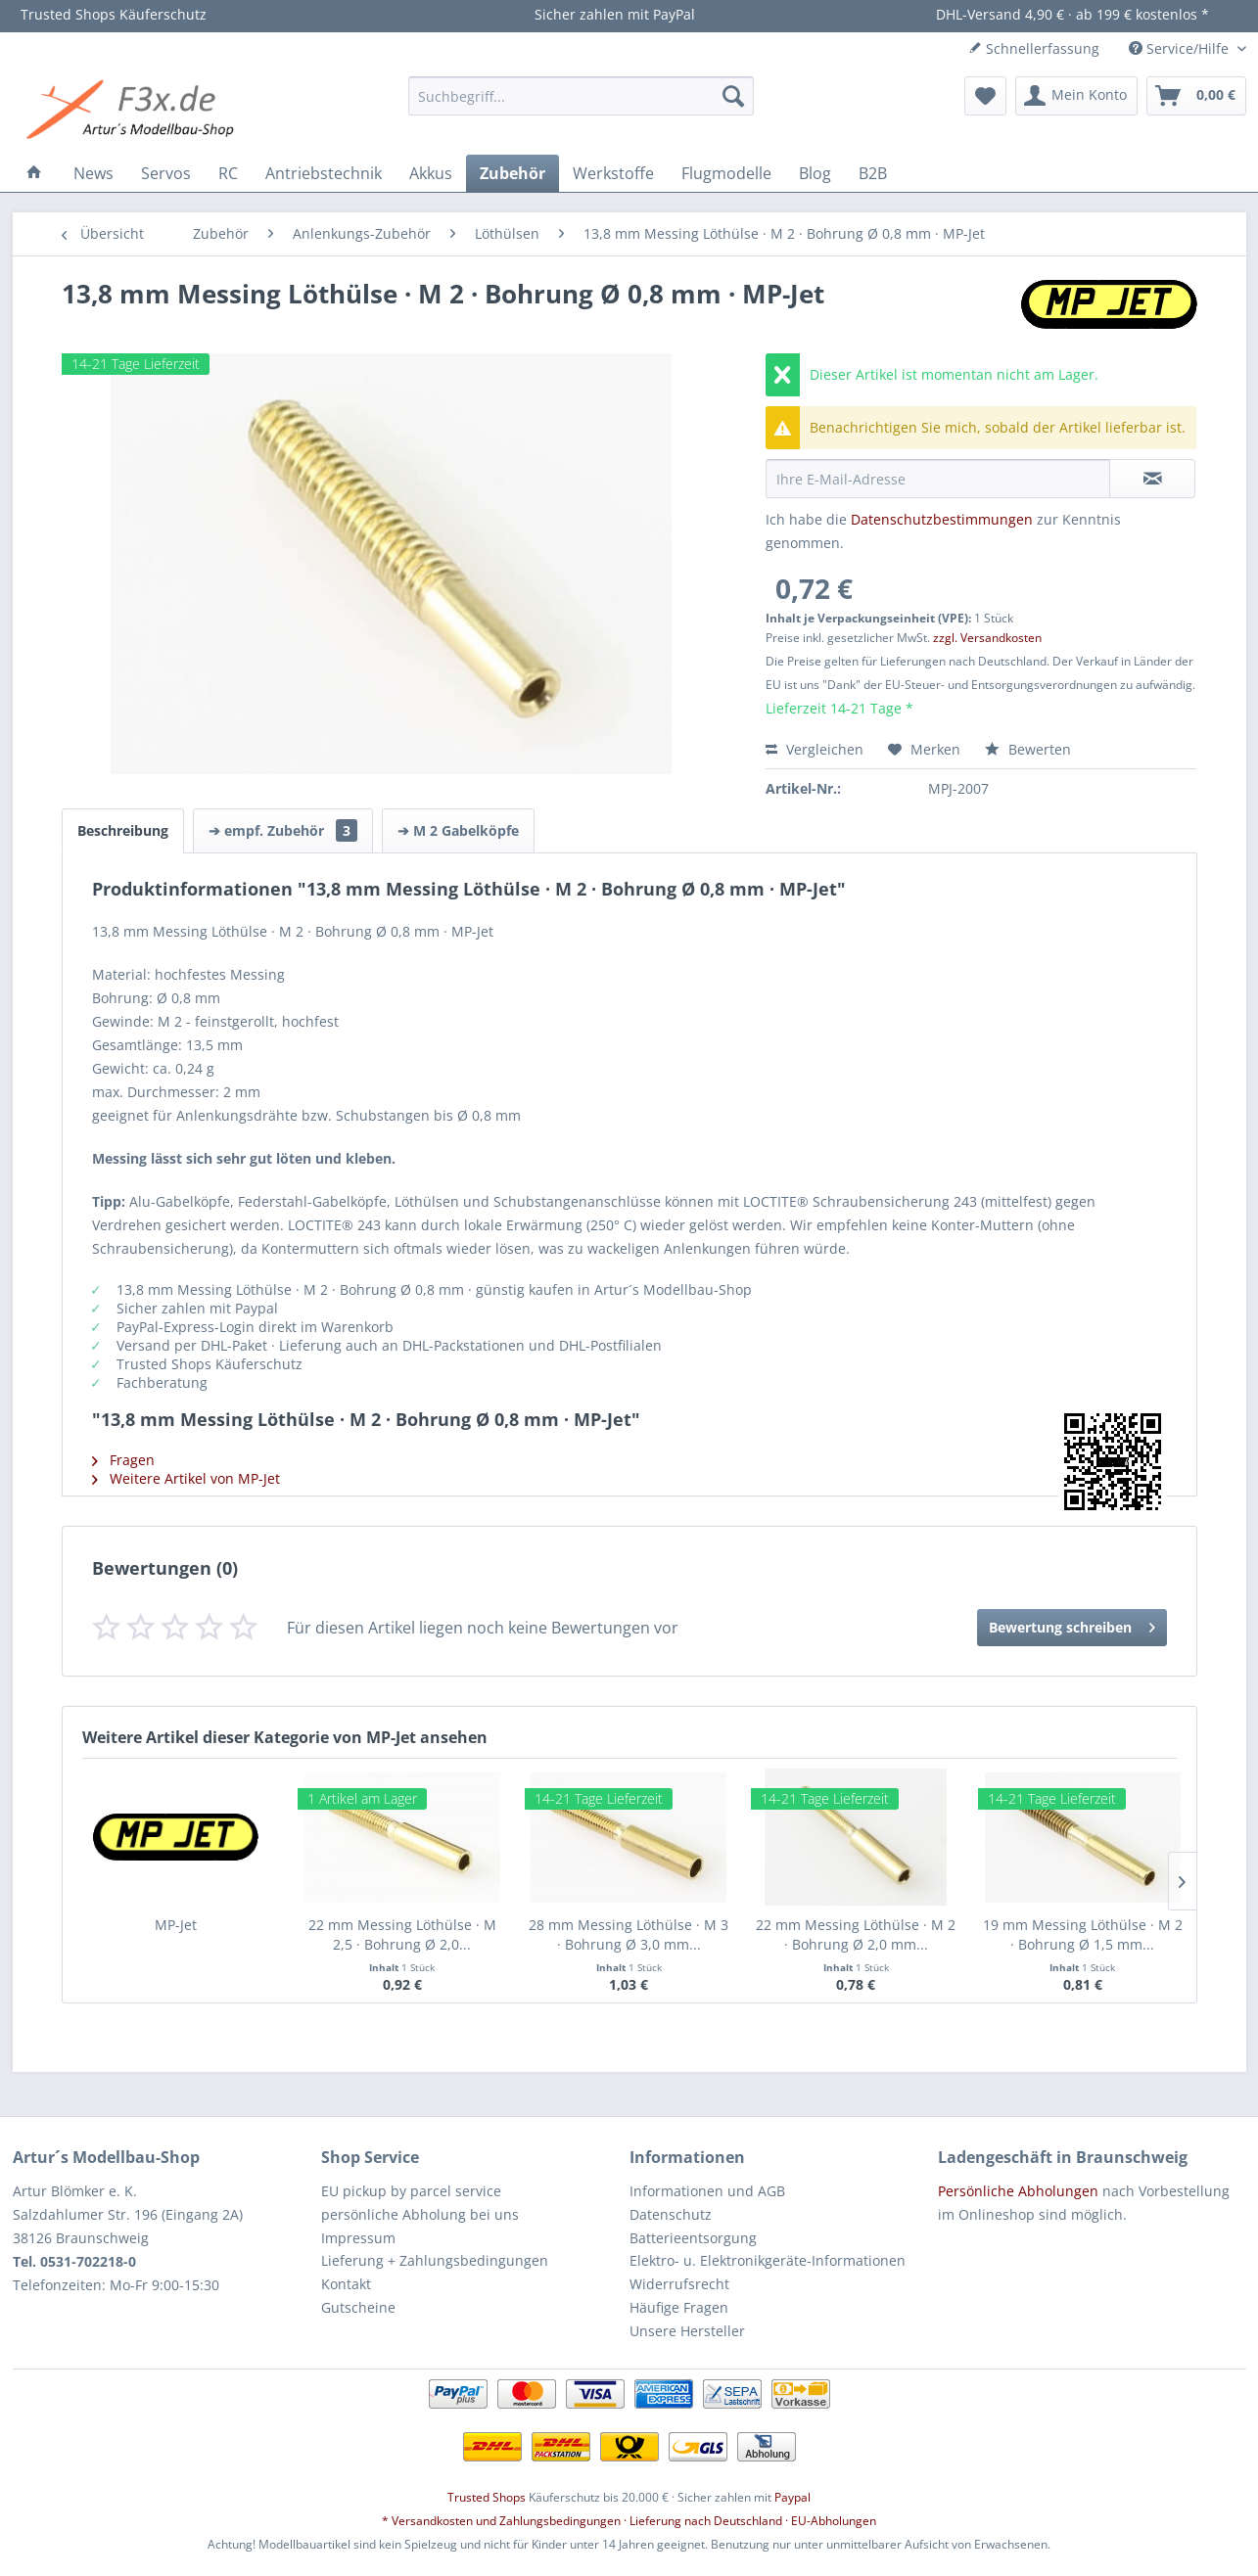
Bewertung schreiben (1072, 1624)
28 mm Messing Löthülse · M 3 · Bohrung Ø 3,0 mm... (628, 1934)
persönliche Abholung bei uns (420, 2214)
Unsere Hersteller (687, 2331)
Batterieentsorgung (693, 2238)
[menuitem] (581, 95)
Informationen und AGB (707, 2191)
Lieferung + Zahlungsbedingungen (434, 2260)
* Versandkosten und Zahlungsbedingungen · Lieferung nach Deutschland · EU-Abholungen (629, 2520)
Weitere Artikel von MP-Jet (186, 1478)
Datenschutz (670, 2214)
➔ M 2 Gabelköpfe (458, 830)
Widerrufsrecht (679, 2284)
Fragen (123, 1459)
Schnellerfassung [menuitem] (1033, 48)
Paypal (792, 2497)
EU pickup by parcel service (411, 2191)
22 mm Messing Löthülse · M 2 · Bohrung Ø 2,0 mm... (855, 1934)
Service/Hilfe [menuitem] (1181, 48)
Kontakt (346, 2284)
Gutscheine (358, 2307)
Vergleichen (814, 749)
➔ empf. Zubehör (283, 830)
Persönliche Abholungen (1018, 2191)
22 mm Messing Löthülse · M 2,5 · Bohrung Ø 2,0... (402, 1934)
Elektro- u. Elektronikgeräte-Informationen (767, 2260)
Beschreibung (122, 830)
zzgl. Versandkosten (987, 637)
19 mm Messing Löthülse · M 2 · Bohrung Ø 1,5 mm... (1083, 1934)
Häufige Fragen (678, 2307)
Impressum (358, 2238)
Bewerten (1028, 749)
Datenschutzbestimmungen (942, 519)
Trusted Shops (486, 2497)
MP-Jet (176, 1924)
